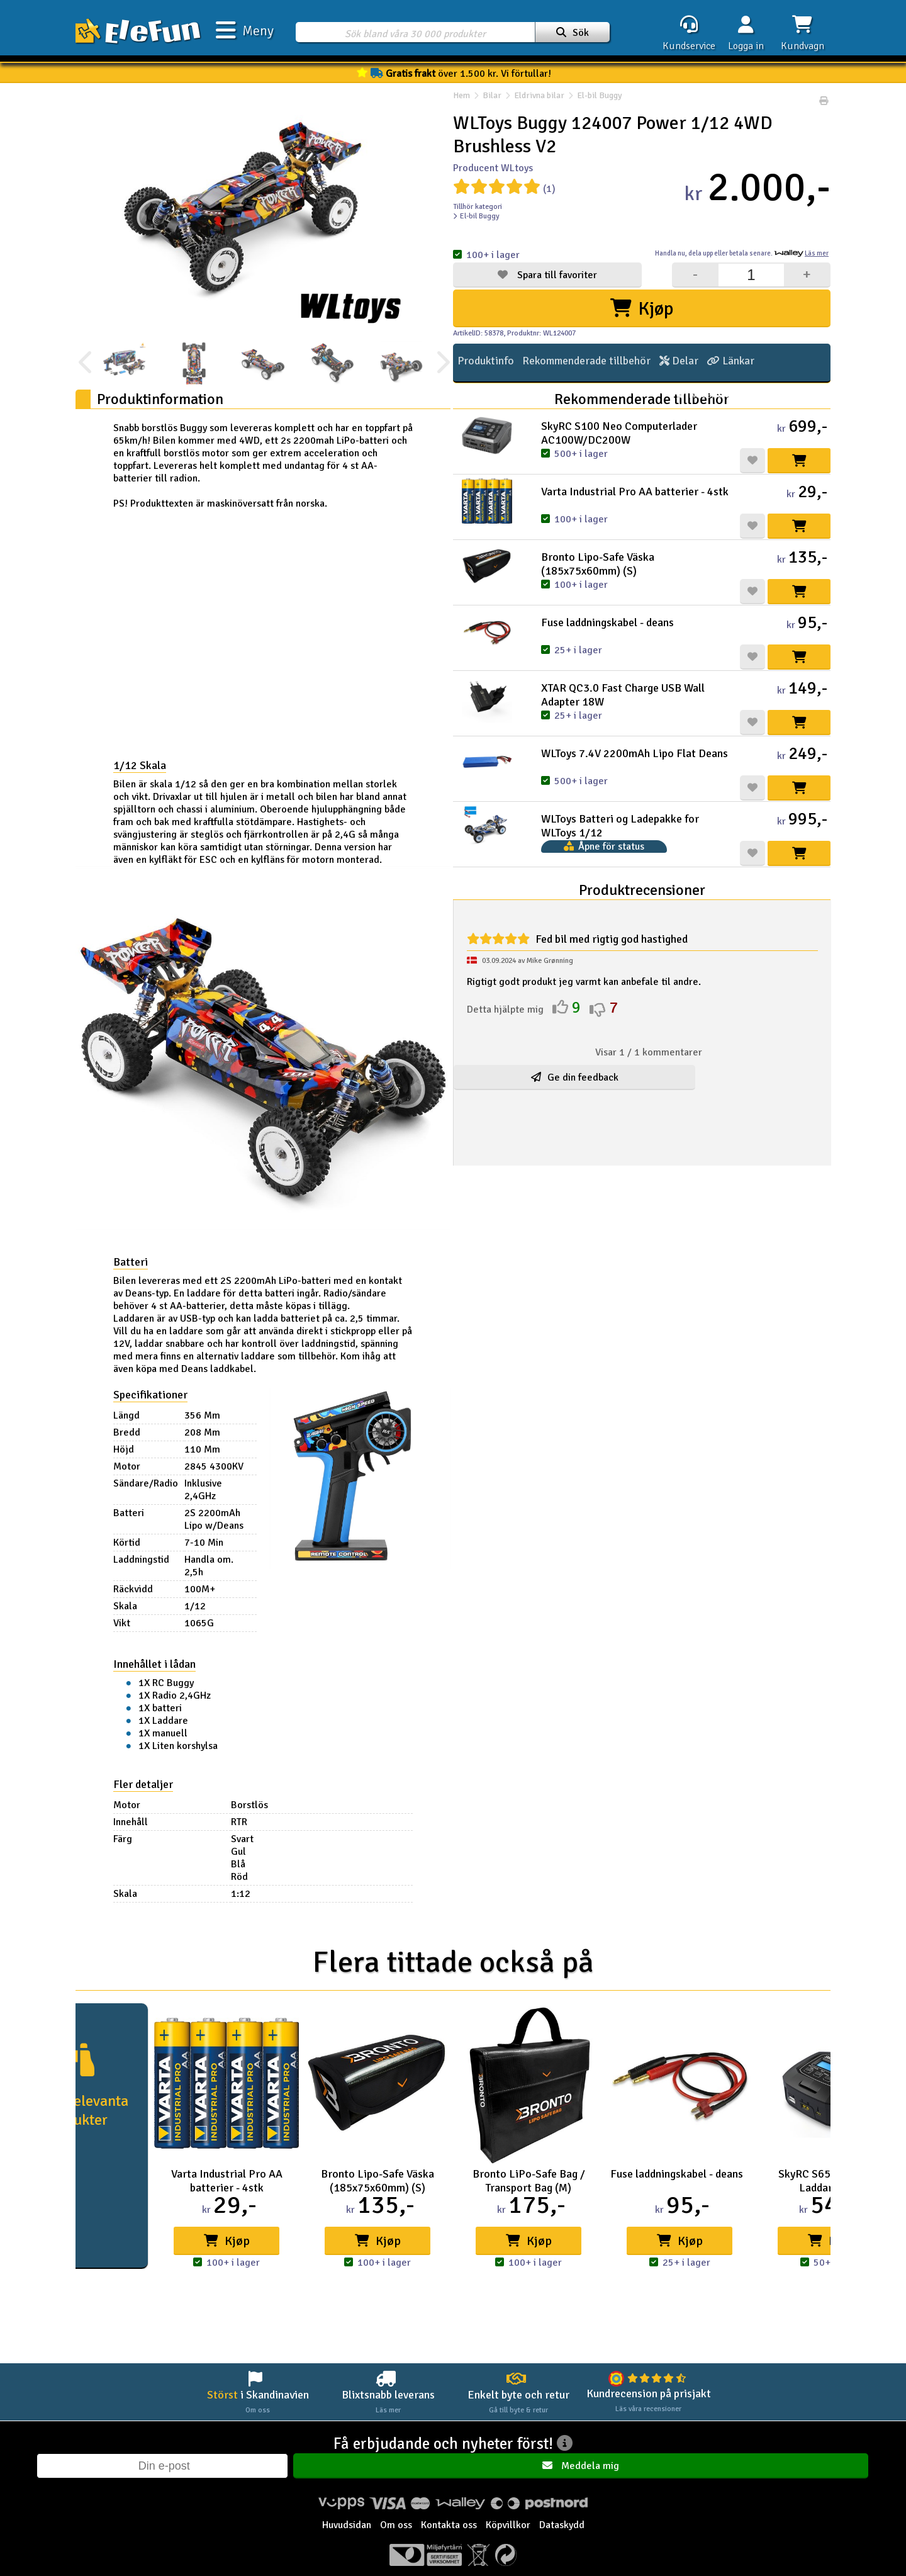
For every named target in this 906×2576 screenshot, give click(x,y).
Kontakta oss (449, 2531)
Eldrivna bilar (539, 101)
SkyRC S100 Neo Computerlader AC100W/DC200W (619, 433)
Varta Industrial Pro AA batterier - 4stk (635, 491)
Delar (655, 362)
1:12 (257, 1893)
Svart (259, 1839)
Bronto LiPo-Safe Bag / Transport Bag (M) (529, 2181)
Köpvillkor (508, 2531)
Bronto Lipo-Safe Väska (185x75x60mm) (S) (597, 564)
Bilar (492, 101)
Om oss (396, 2531)
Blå (255, 1864)
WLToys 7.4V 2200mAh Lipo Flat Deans (634, 753)
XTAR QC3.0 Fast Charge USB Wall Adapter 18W (623, 695)
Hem (461, 101)
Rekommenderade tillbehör (572, 362)
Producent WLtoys (493, 168)
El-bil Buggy (593, 101)
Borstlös (266, 1805)
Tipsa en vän (796, 362)
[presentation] (87, 363)
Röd (256, 1876)
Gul (255, 1851)
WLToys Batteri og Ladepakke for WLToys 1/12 (620, 826)
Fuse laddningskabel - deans (607, 622)
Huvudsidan (346, 2531)
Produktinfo (481, 362)
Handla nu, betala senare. (742, 253)
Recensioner (794, 400)
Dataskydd (561, 2531)
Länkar (700, 362)
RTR (256, 1822)
